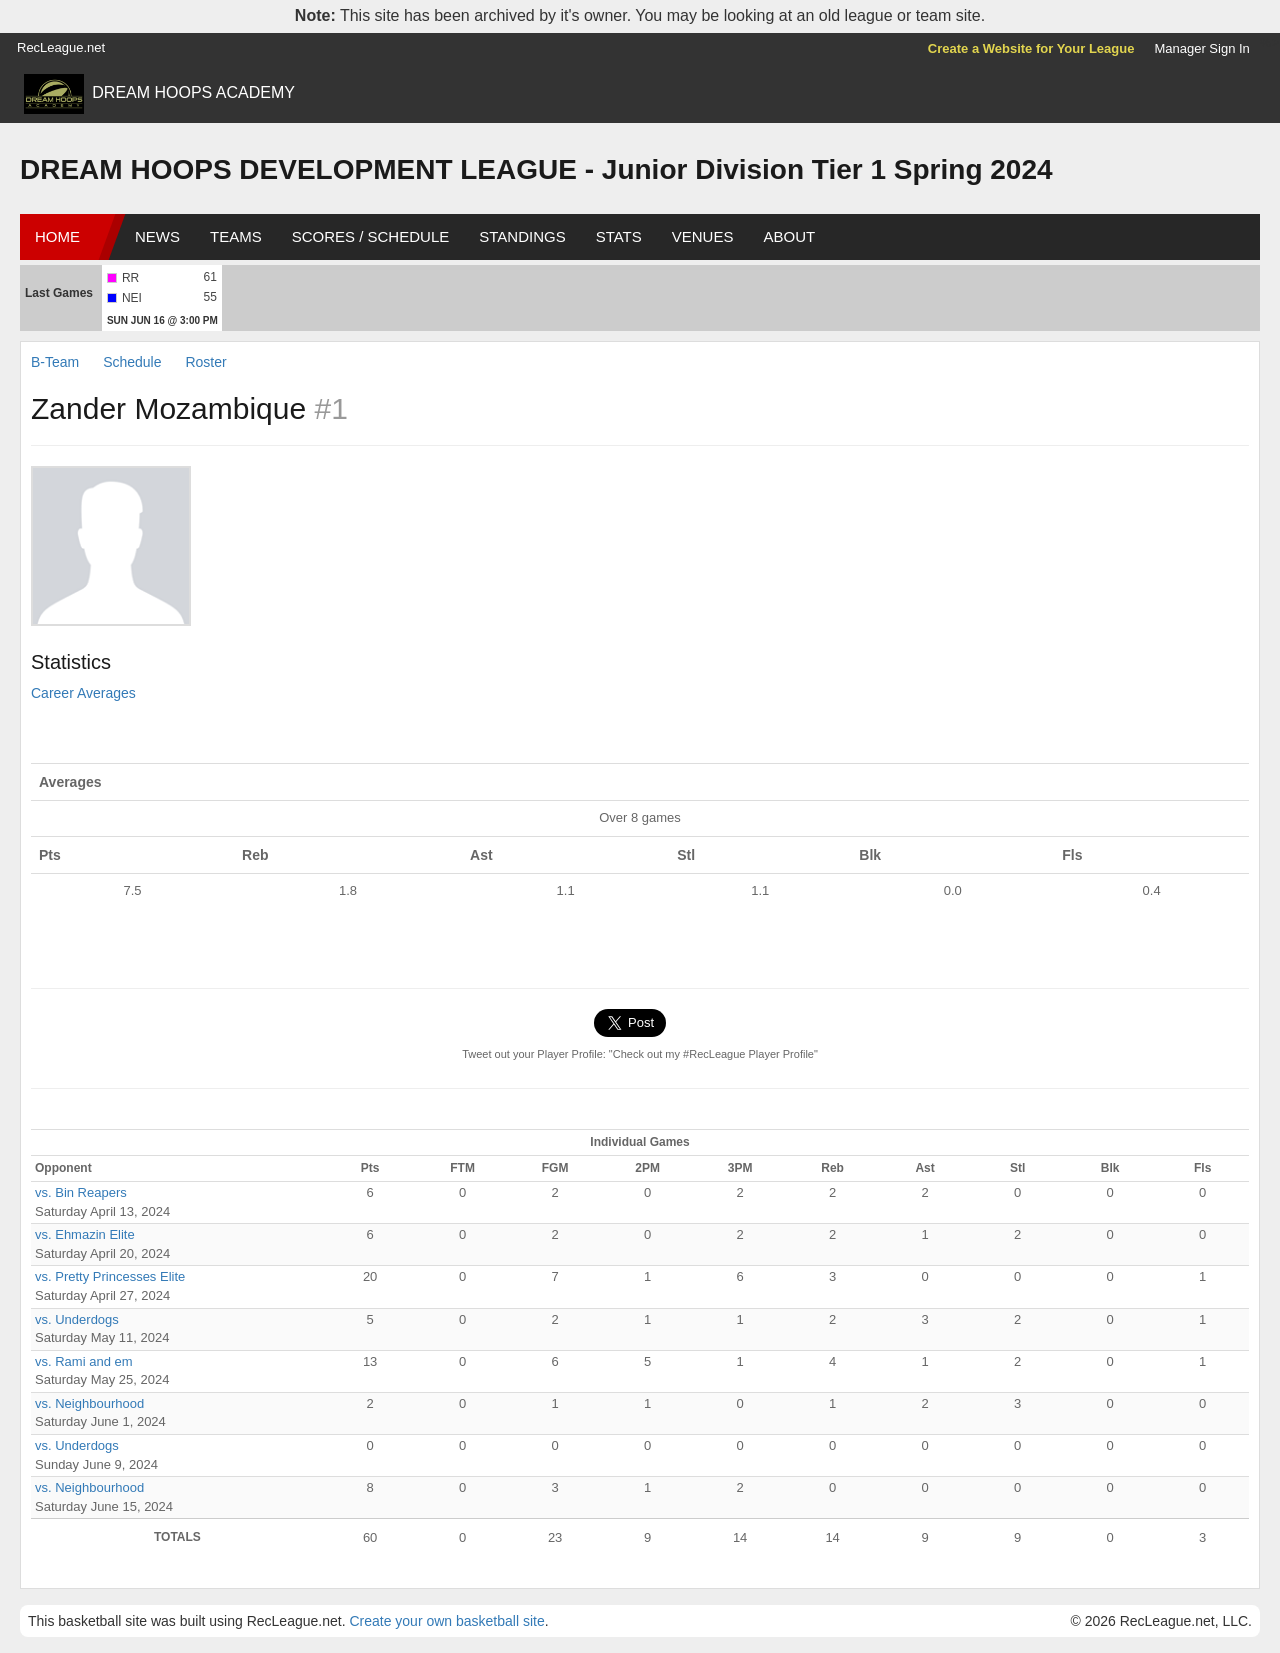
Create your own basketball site (446, 1621)
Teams (236, 236)
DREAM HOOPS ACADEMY (193, 92)
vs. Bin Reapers (81, 1192)
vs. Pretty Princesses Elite (110, 1276)
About (789, 236)
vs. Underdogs (77, 1319)
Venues (703, 236)
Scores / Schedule (371, 236)
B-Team (55, 362)
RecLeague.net (61, 47)
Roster (205, 362)
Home (57, 236)
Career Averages (83, 693)
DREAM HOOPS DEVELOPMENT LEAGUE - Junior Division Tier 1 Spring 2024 (536, 169)
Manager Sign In (1201, 48)
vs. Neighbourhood (89, 1403)
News (157, 236)
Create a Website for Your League (1031, 48)
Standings (522, 236)
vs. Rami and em (84, 1361)
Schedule (132, 362)
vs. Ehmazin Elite (85, 1234)
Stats (619, 236)
